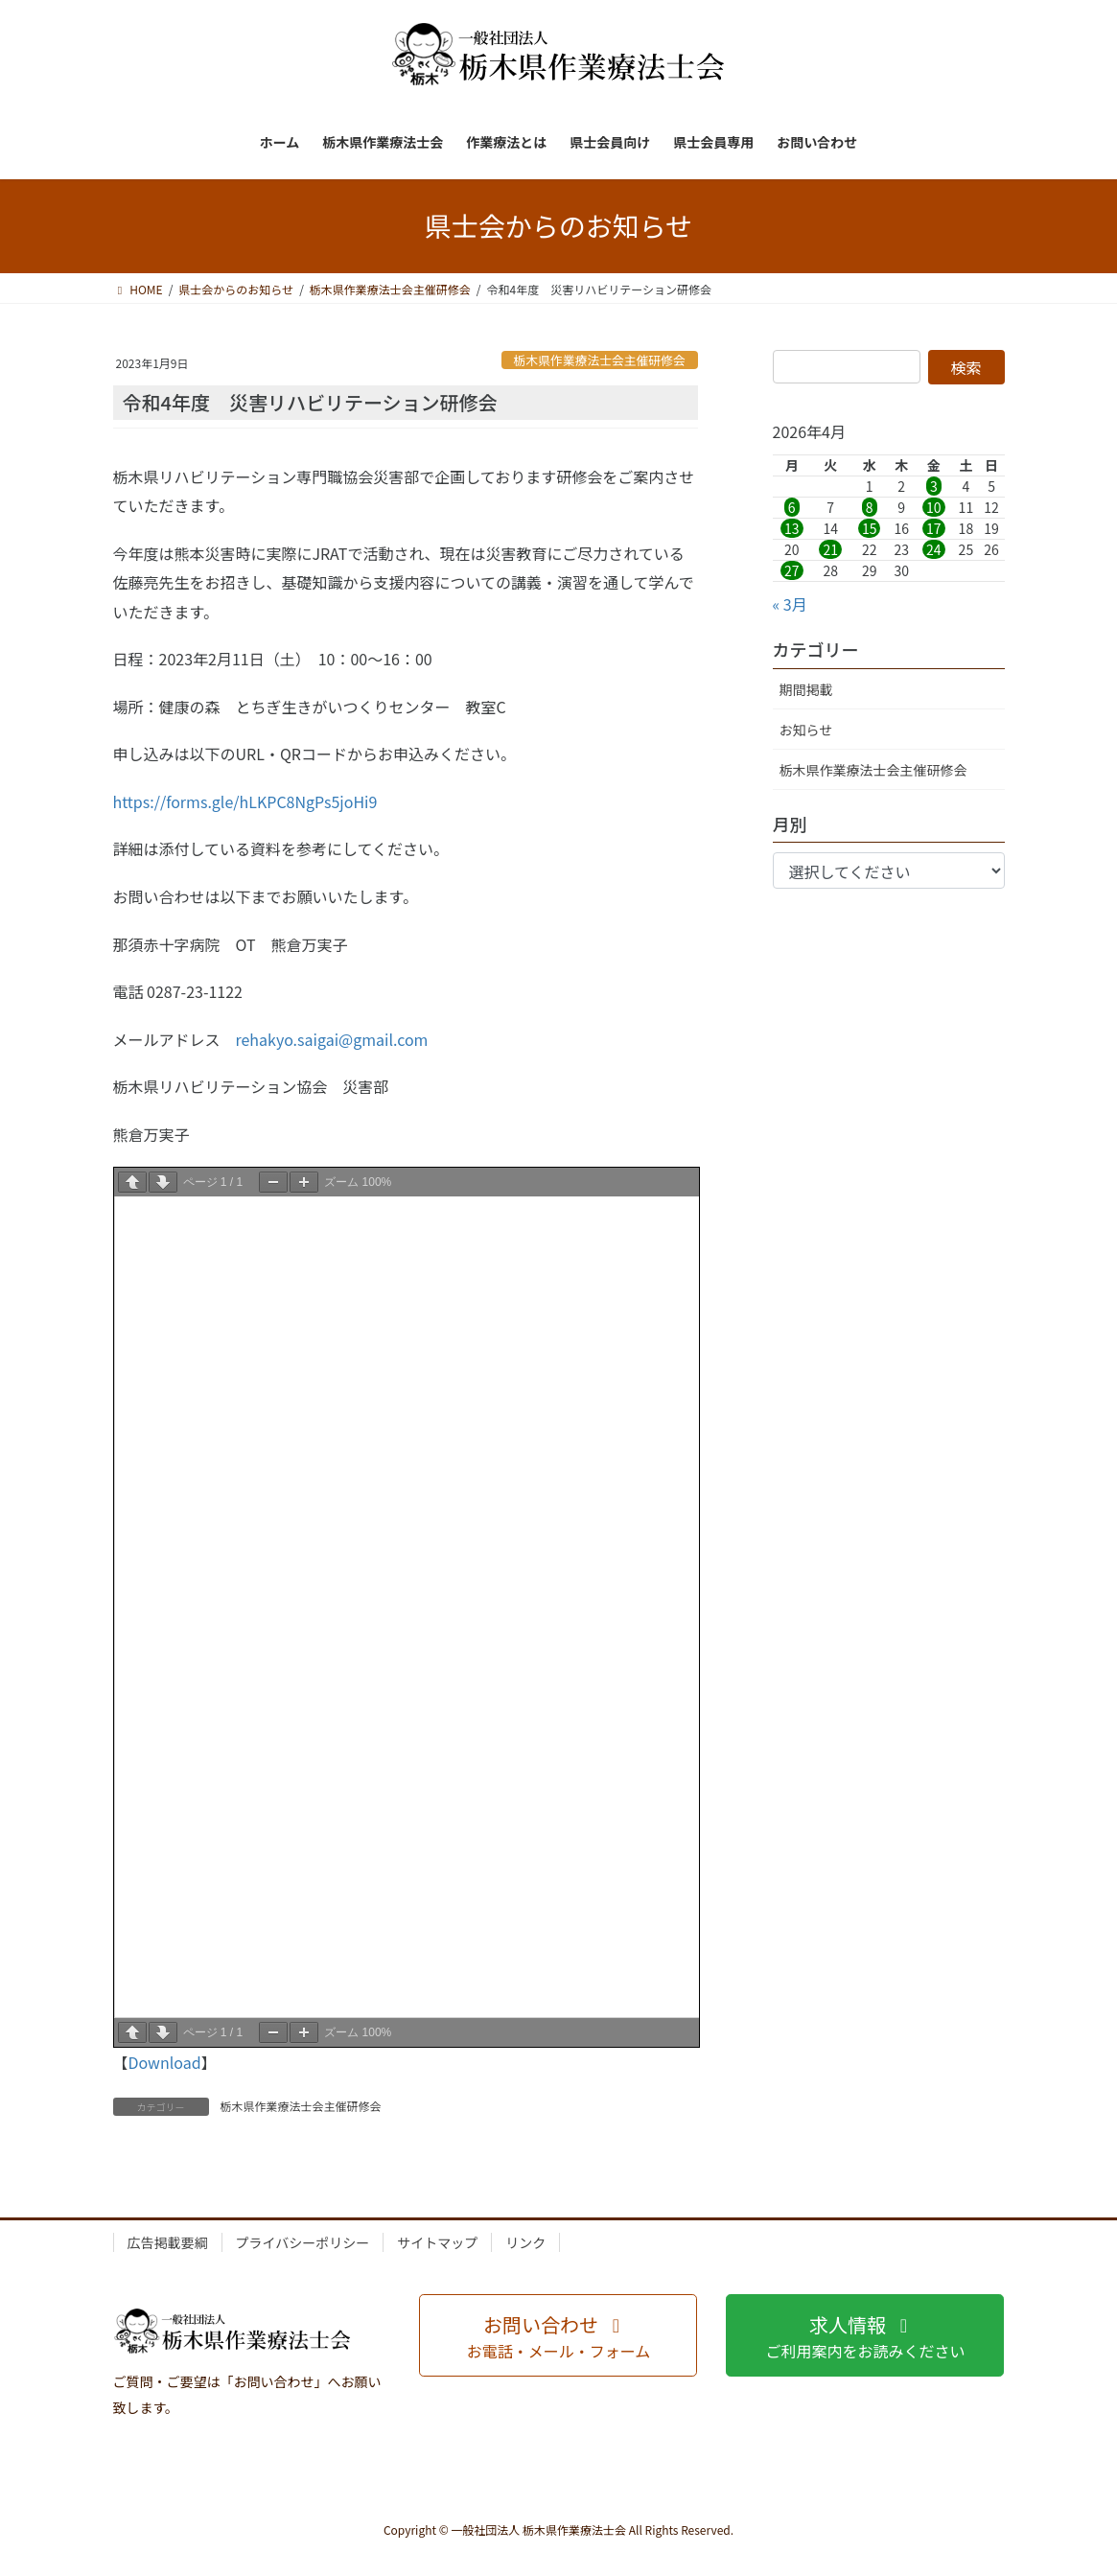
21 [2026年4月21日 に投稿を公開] (830, 549)
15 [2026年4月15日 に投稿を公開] (869, 528)
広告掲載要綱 (168, 2242)
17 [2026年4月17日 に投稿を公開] (934, 528)
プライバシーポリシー (303, 2242)
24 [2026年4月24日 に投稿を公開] (934, 549)
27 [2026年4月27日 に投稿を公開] (792, 570)
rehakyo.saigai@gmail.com (332, 1039)
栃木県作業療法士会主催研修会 (600, 360)
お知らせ (806, 729)
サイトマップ (437, 2242)
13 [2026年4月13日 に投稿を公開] (792, 528)
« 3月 (790, 603)
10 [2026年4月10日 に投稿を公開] (934, 507)
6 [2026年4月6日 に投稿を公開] (792, 507)
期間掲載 (806, 689)
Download (164, 2062)
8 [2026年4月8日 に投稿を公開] (869, 507)
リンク (525, 2242)
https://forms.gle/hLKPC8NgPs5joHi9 (245, 801)
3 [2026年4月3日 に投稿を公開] (934, 486)
